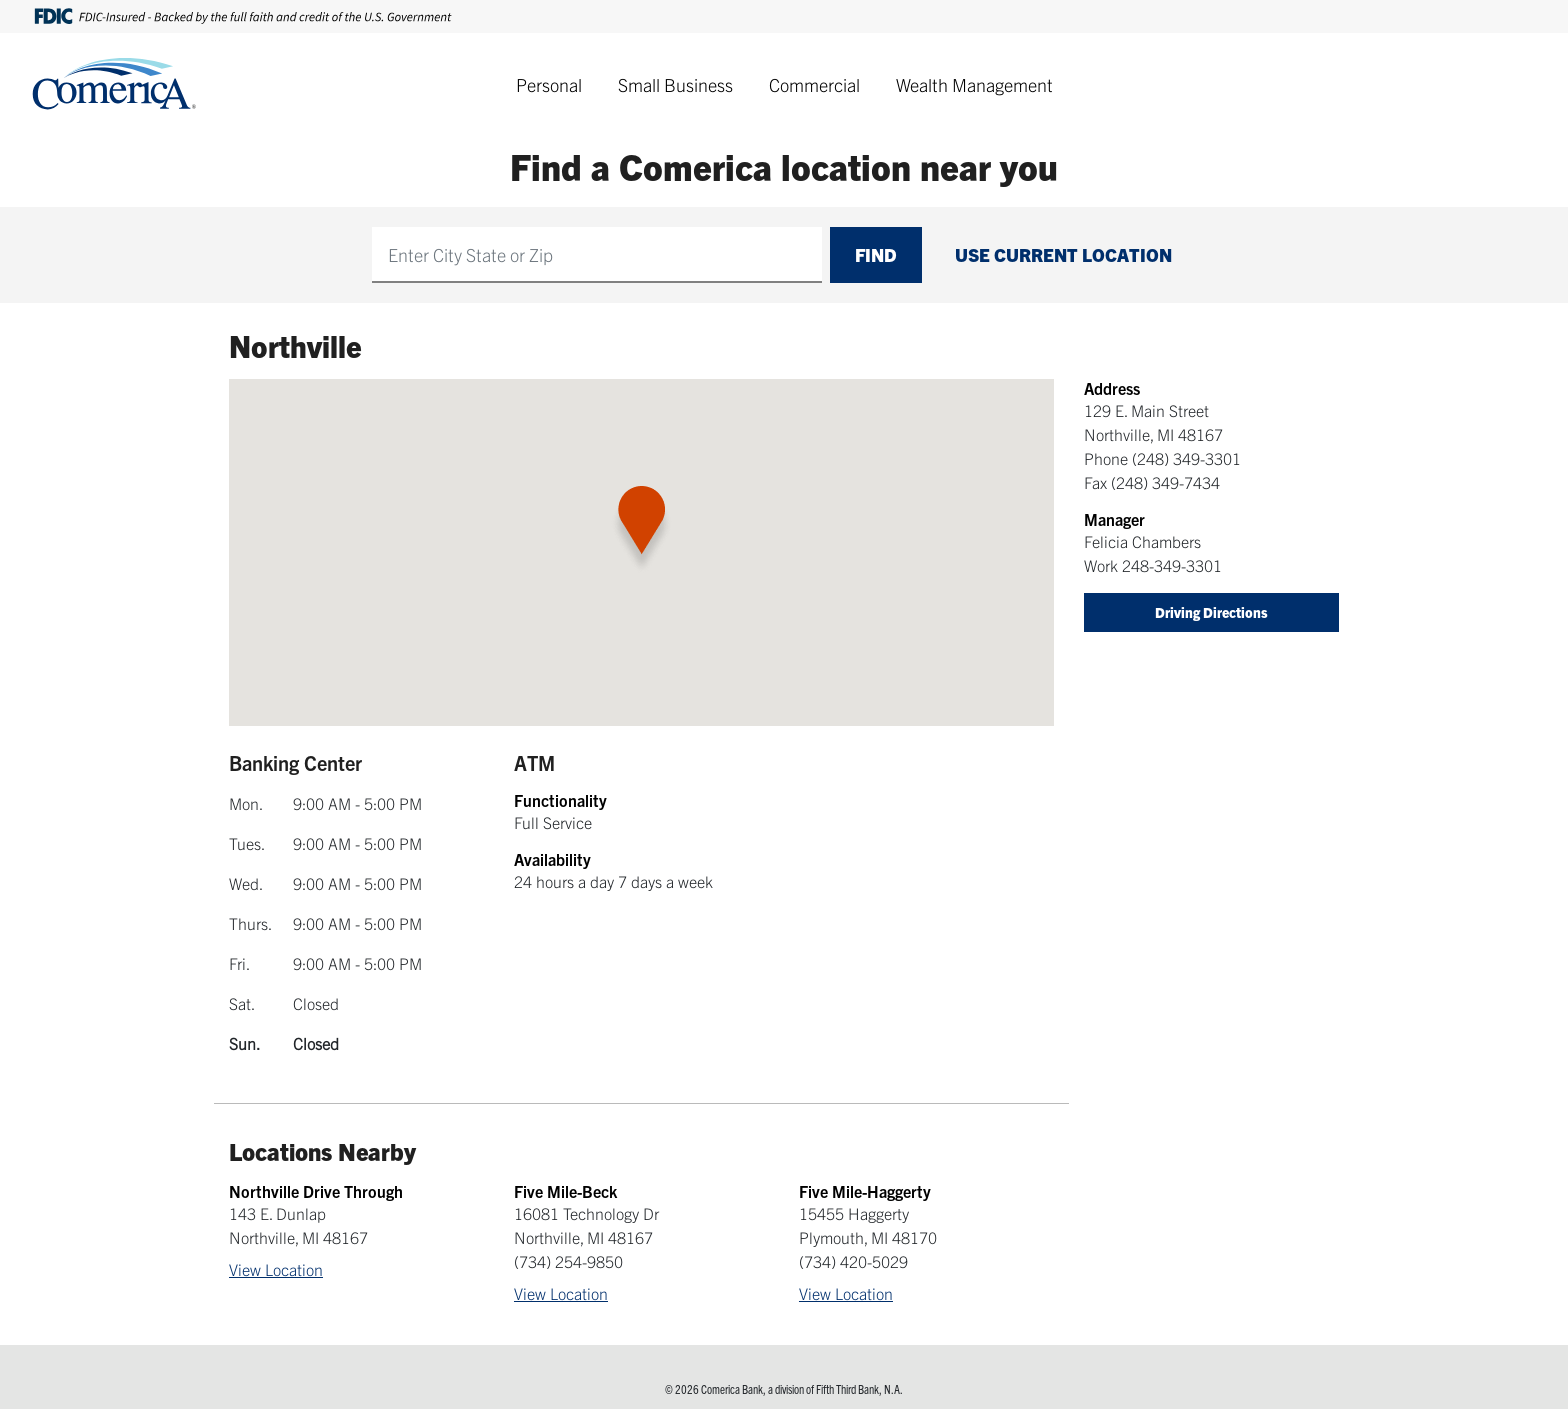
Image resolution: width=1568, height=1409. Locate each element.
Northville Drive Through (316, 1191)
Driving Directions (1211, 612)
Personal (549, 84)
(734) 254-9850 (568, 1261)
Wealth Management (974, 84)
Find (876, 254)
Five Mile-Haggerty (865, 1191)
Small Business (675, 84)
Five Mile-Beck (565, 1191)
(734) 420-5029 (853, 1261)
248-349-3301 (1172, 565)
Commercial (814, 84)
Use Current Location (1063, 254)
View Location (276, 1269)
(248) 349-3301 (1186, 458)
